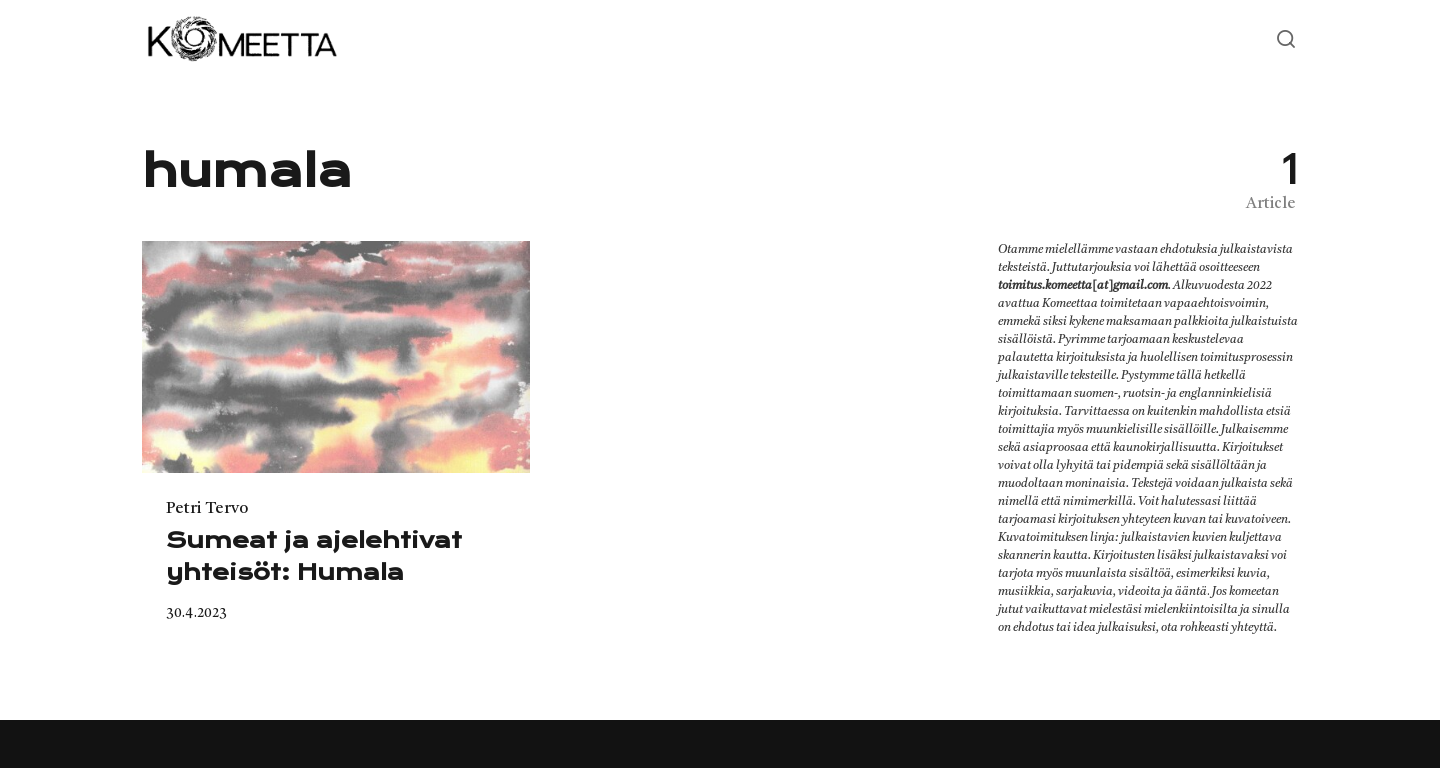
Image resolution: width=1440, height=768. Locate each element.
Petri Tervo (207, 509)
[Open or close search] (1286, 40)
